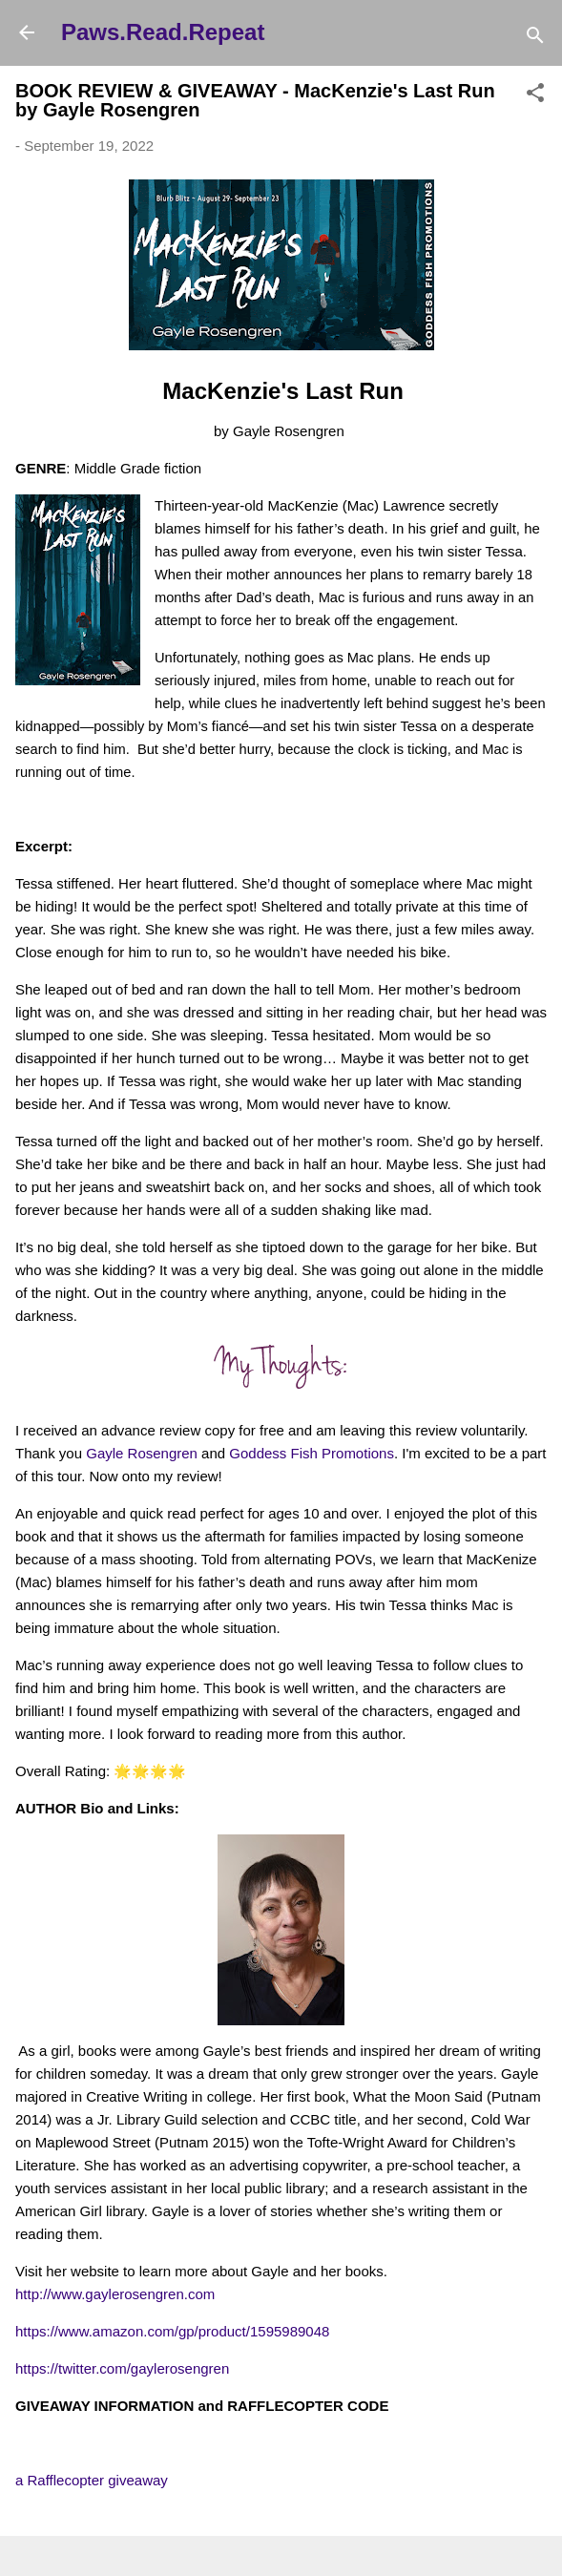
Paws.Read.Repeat (162, 32)
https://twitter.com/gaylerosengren (122, 2368)
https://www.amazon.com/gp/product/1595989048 (172, 2331)
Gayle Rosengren (142, 1453)
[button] (535, 96)
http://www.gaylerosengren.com (115, 2294)
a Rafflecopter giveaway (91, 2480)
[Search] (535, 39)
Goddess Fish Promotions (311, 1453)
